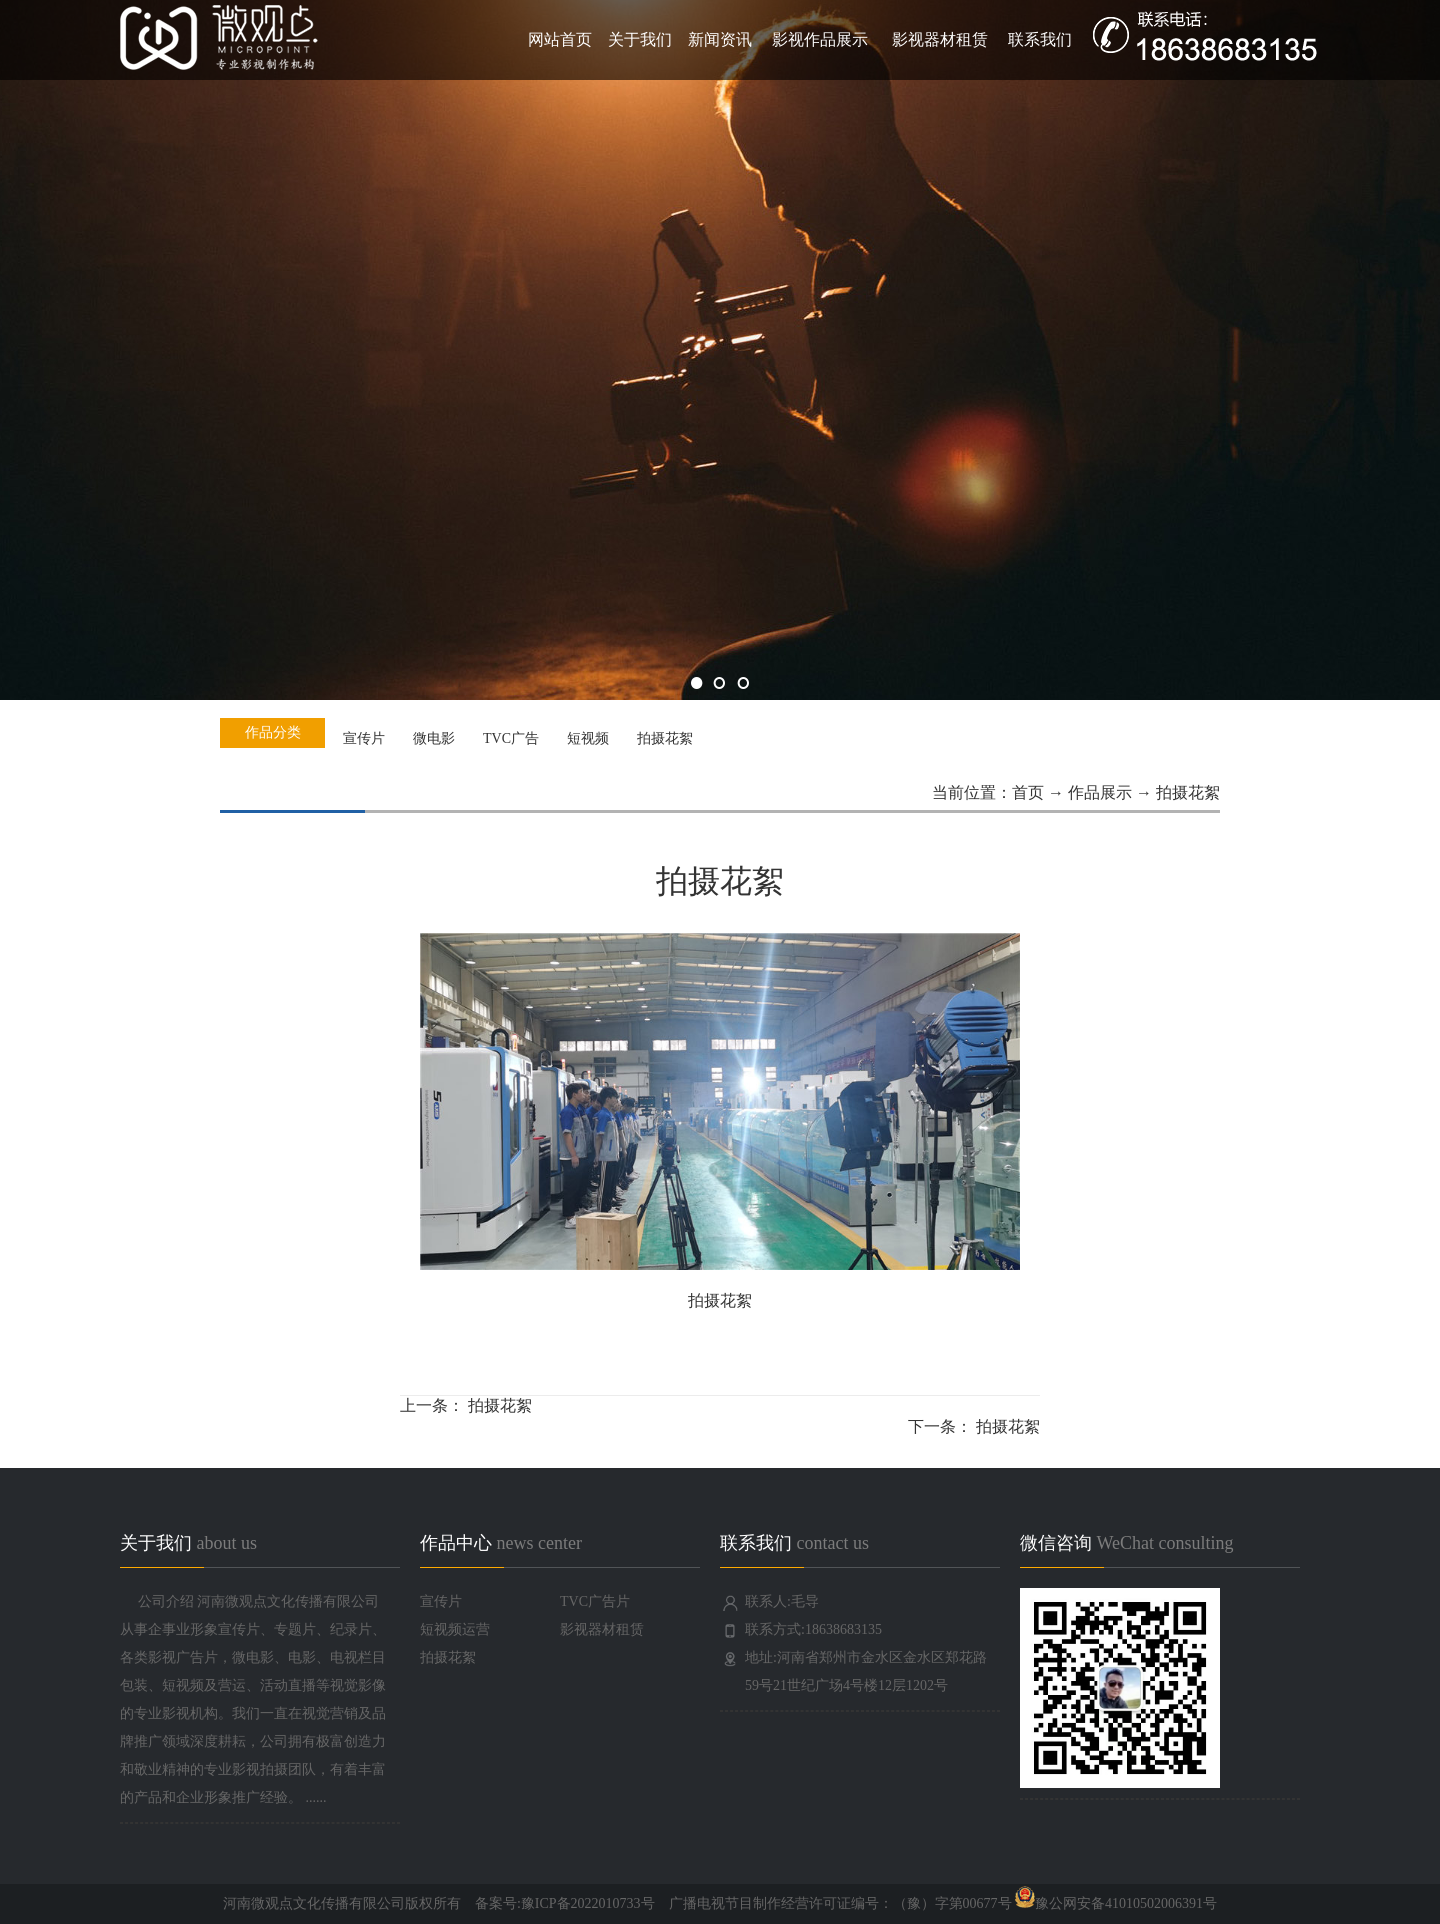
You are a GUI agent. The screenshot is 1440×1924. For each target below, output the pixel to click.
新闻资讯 (720, 39)
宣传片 (441, 1601)
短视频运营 (455, 1629)
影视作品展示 (820, 39)
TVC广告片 (595, 1601)
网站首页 (560, 39)
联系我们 (1040, 39)
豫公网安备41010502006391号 (1115, 1903)
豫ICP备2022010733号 (588, 1903)
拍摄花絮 (500, 1405)
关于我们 (640, 39)
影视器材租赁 (940, 39)
